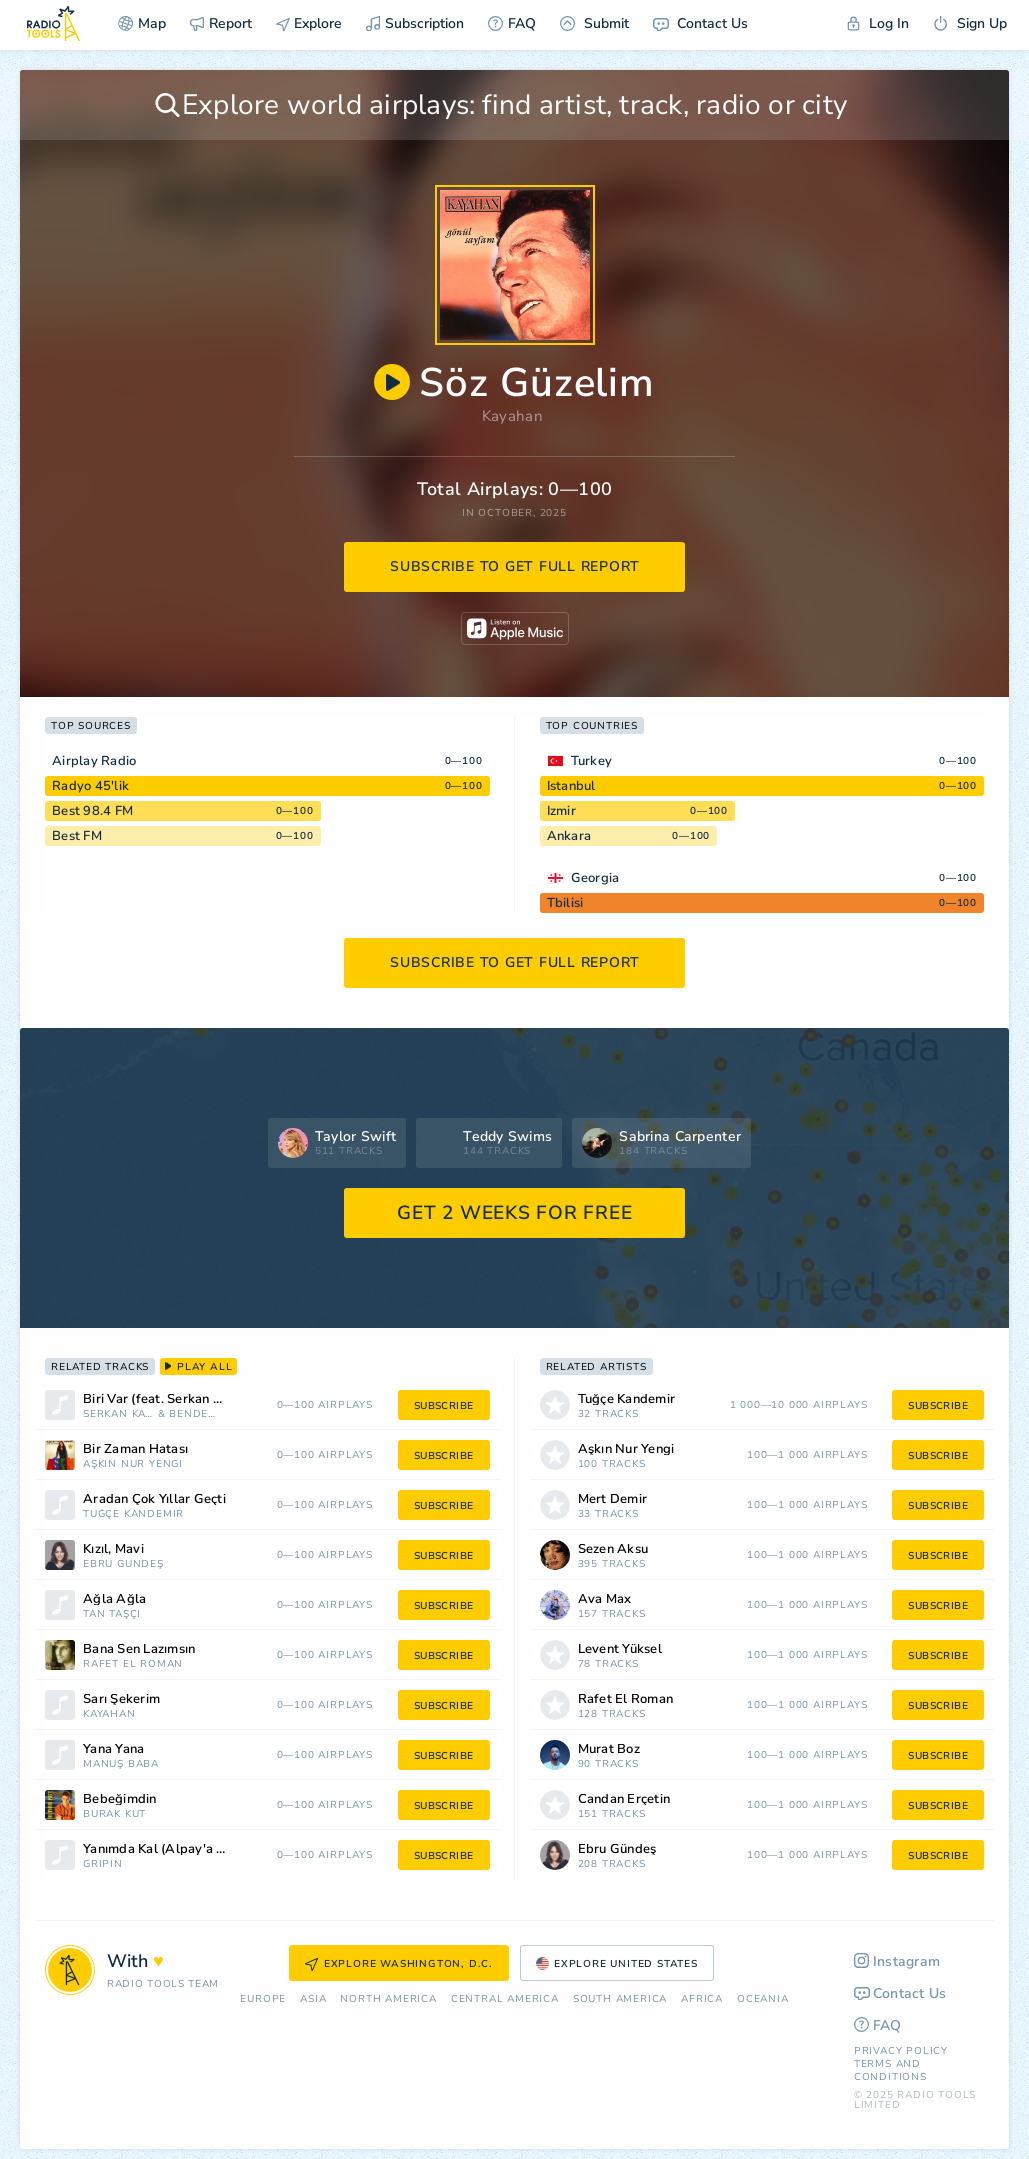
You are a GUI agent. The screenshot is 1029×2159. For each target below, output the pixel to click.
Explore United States (617, 1964)
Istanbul (571, 786)
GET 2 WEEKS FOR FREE (514, 1213)
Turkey (592, 761)
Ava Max (605, 1599)
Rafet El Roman (133, 1664)
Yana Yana (113, 1749)
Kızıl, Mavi (113, 1549)
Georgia (595, 878)
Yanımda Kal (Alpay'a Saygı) (169, 1849)
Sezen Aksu (613, 1549)
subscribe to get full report (515, 566)
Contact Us (700, 23)
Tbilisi (565, 903)
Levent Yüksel (620, 1649)
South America (620, 1999)
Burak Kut (114, 1814)
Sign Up (970, 23)
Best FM (77, 836)
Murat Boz (609, 1749)
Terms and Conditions (890, 2070)
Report (221, 23)
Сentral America (505, 1999)
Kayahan (512, 416)
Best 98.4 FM (92, 811)
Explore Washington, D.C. (399, 1964)
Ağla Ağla (114, 1599)
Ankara (569, 836)
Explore (309, 23)
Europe (263, 1999)
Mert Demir (613, 1499)
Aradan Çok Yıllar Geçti (154, 1499)
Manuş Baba (121, 1764)
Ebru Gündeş (123, 1564)
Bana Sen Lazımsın (139, 1649)
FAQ (512, 23)
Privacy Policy (901, 2051)
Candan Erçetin (624, 1799)
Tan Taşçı (112, 1614)
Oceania (763, 1999)
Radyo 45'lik (90, 786)
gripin (103, 1864)
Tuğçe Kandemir (133, 1514)
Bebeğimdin (120, 1799)
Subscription (415, 23)
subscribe (444, 1406)
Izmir (561, 811)
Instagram (897, 1961)
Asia (313, 1999)
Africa (702, 1999)
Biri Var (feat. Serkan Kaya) (165, 1399)
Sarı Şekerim (121, 1699)
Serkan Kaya (118, 1414)
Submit (594, 23)
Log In (878, 23)
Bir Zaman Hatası (135, 1449)
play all (198, 1367)
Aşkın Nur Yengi (133, 1464)
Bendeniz (196, 1414)
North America (388, 1999)
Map (142, 23)
